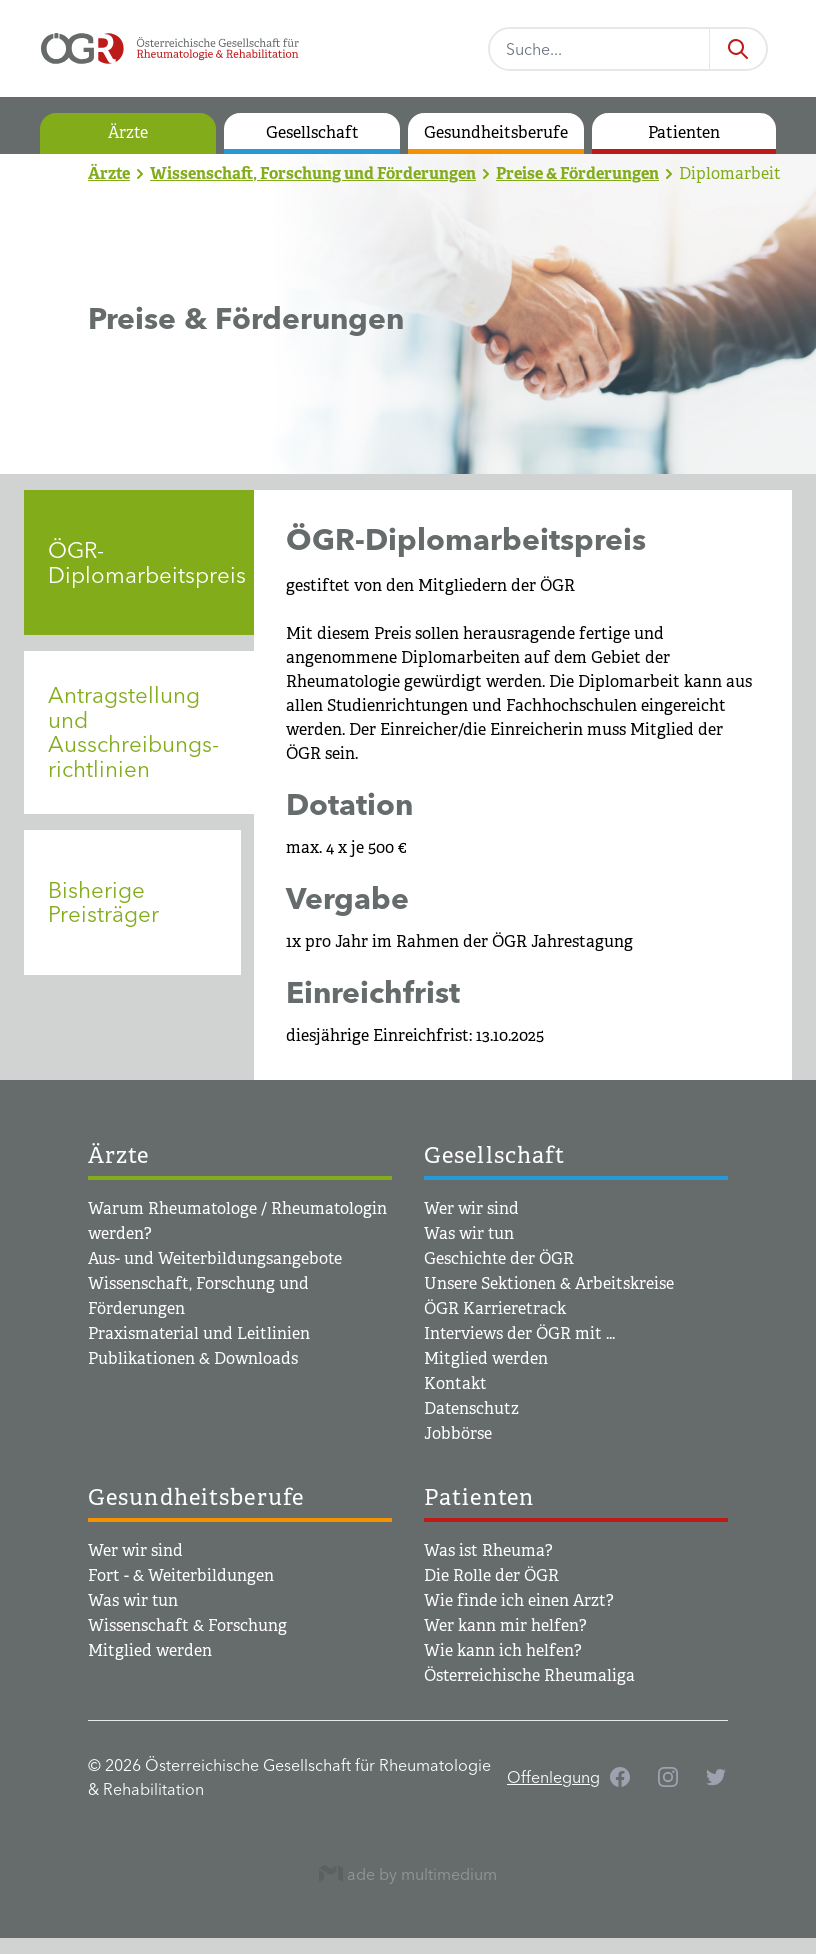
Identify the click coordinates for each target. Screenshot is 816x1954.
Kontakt (455, 1383)
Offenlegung (553, 1777)
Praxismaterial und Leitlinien (199, 1333)
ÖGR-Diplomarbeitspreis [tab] (147, 562)
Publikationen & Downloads (193, 1358)
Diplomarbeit (730, 173)
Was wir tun (469, 1233)
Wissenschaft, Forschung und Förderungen (313, 173)
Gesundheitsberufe (496, 132)
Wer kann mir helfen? (505, 1625)
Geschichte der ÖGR (499, 1258)
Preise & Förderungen (577, 173)
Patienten (684, 132)
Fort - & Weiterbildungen (181, 1575)
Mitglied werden (486, 1358)
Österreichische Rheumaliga (529, 1675)
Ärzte (128, 132)
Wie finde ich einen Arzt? (519, 1600)
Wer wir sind (471, 1208)
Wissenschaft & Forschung (187, 1625)
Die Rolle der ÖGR (491, 1575)
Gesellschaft (312, 132)
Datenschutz (471, 1408)
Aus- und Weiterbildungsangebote (215, 1258)
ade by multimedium (408, 1873)
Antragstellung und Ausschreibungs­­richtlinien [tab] (133, 732)
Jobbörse (458, 1433)
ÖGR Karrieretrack (495, 1308)
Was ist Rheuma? (488, 1550)
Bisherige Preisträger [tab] (103, 902)
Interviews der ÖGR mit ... (519, 1333)
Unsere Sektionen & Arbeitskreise (549, 1283)
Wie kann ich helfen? (503, 1650)
